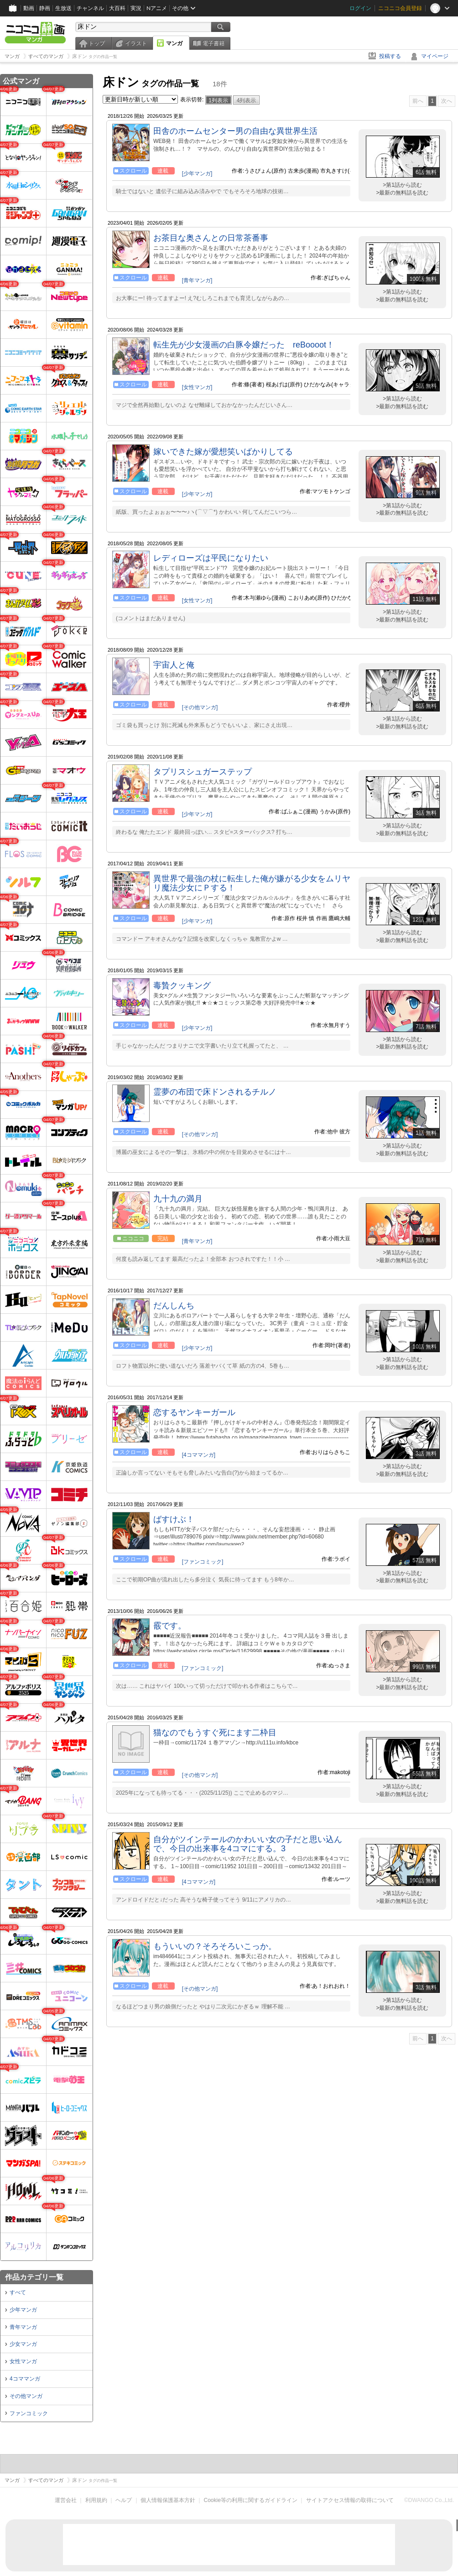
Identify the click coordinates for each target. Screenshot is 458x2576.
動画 (28, 8)
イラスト (136, 43)
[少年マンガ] (197, 173)
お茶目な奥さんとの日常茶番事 (210, 237)
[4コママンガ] (198, 1455)
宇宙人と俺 (173, 664)
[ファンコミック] (203, 1562)
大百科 (117, 8)
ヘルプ (123, 2500)
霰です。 (169, 1625)
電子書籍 (213, 43)
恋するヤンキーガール (194, 1412)
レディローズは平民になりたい (210, 558)
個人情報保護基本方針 (168, 2500)
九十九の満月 (178, 1198)
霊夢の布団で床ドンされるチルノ (214, 1091)
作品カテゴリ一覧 (34, 2277)
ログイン (360, 8)
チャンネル (90, 8)
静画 (44, 8)
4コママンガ (25, 2379)
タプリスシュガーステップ (202, 771)
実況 (135, 8)
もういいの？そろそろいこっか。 (214, 1946)
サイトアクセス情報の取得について (350, 2500)
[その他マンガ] (200, 707)
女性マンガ (23, 2361)
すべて (18, 2292)
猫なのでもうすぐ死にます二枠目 (214, 1732)
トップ (96, 43)
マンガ (174, 43)
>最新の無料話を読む (402, 193)
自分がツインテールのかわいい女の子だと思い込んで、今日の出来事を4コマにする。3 (247, 1844)
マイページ (434, 56)
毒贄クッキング (182, 985)
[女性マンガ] (197, 387)
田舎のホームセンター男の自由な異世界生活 (235, 131)
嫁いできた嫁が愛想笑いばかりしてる (223, 451)
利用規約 (96, 2500)
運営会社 (66, 2500)
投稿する (390, 56)
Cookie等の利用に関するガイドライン (250, 2500)
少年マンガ (23, 2310)
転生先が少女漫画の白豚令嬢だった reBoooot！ (243, 344)
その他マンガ (26, 2396)
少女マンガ (23, 2344)
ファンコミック (29, 2413)
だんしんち (173, 1305)
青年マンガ (23, 2327)
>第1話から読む (402, 185)
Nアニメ (156, 8)
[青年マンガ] (197, 280)
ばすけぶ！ (173, 1519)
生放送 (63, 8)
